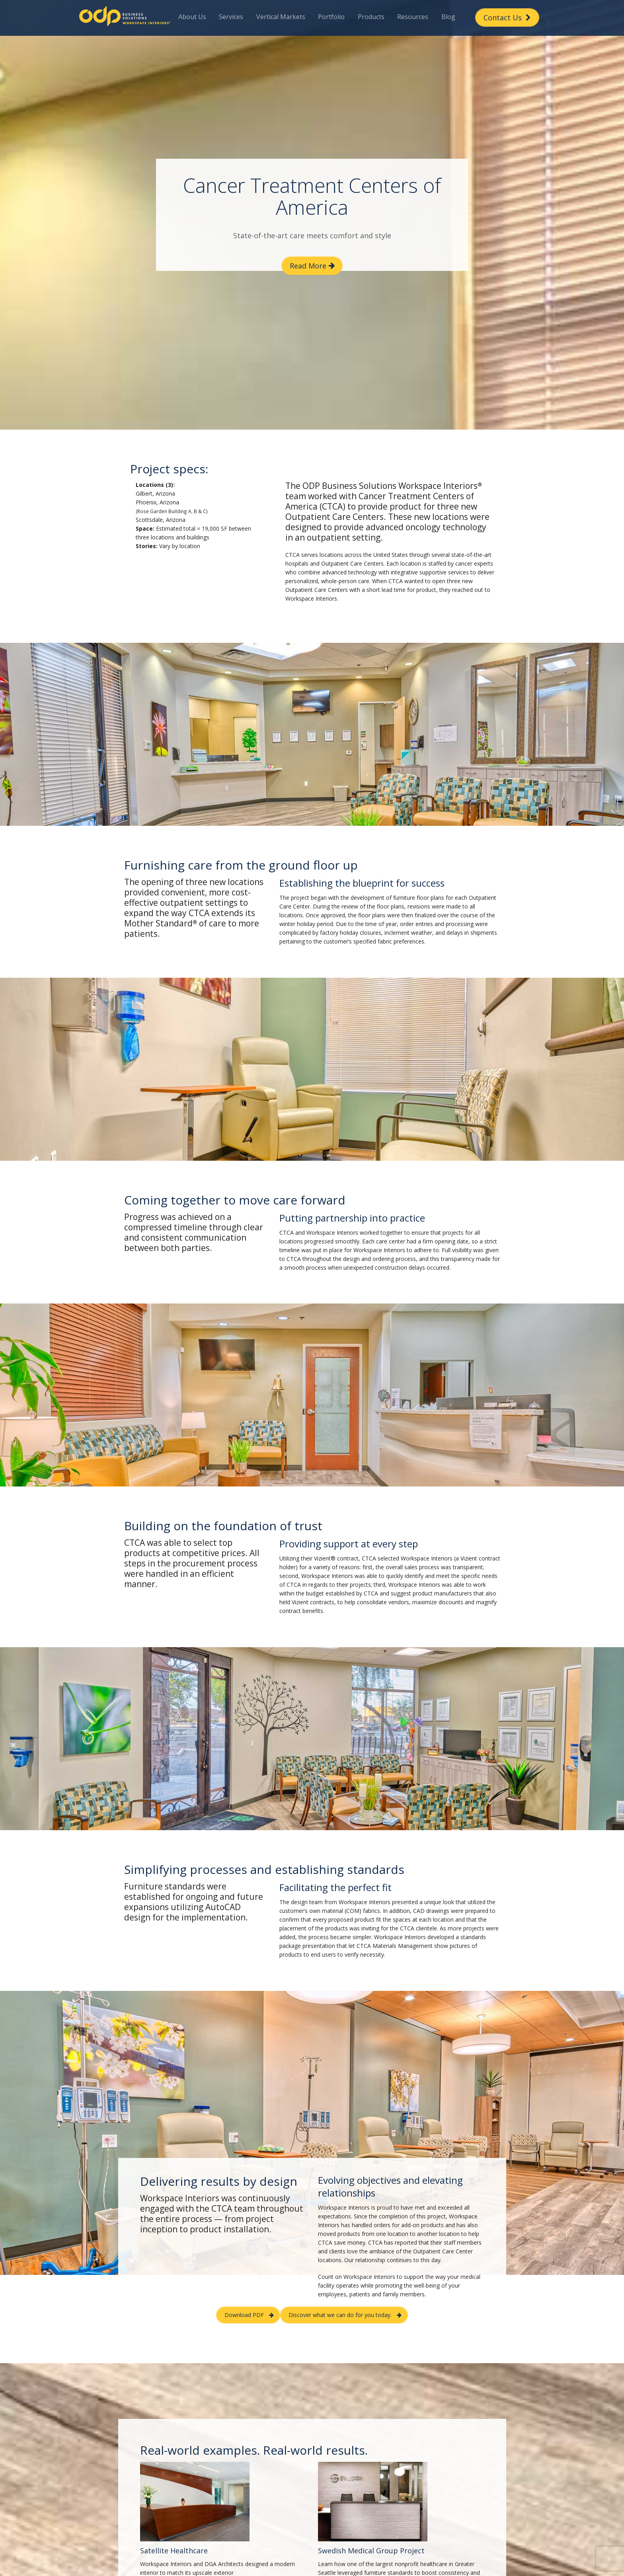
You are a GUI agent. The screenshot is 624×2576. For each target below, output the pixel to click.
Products (371, 16)
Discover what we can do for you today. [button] (340, 2315)
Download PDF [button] (244, 2315)
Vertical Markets (280, 16)
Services (231, 16)
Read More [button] (308, 265)
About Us (192, 16)
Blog (448, 16)
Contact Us (507, 17)
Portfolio (331, 16)
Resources (412, 16)
